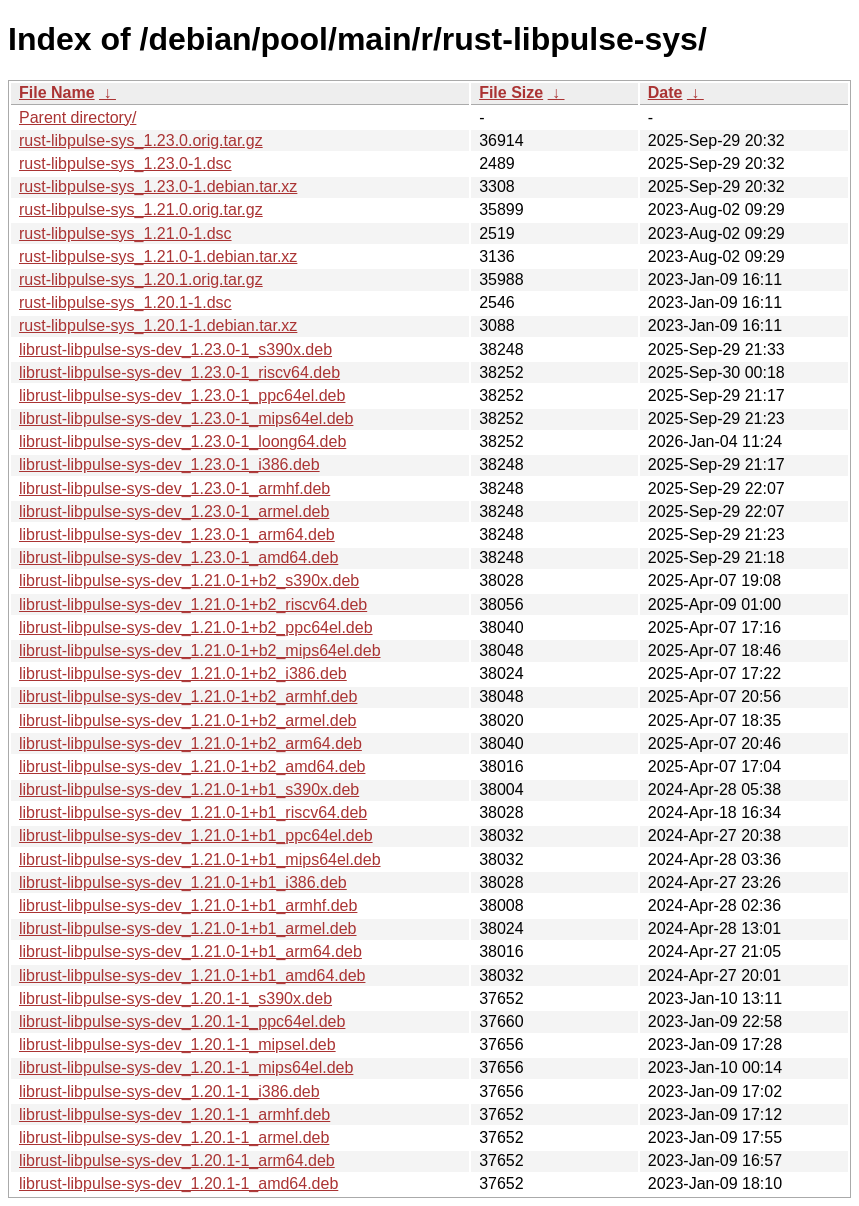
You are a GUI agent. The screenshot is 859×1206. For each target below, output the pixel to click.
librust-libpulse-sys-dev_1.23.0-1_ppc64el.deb (182, 395)
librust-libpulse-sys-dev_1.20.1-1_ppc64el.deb (182, 1021)
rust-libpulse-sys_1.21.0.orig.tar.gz (141, 209)
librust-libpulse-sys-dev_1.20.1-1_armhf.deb (174, 1114)
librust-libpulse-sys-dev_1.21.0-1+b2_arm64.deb (190, 743)
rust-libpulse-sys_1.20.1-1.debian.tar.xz (158, 325)
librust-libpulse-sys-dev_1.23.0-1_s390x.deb (175, 349)
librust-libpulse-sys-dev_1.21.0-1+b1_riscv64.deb (193, 812)
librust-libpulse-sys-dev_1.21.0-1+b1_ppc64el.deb (196, 835)
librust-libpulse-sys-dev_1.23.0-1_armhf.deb (174, 488)
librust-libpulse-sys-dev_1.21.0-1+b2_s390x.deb (189, 580)
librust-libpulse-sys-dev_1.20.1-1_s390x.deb (175, 998)
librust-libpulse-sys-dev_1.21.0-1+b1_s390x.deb (189, 789)
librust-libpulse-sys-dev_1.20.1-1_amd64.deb (178, 1183)
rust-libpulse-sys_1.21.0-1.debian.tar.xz (158, 256)
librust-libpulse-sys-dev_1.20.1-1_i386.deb (169, 1091)
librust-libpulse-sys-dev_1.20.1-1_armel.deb (174, 1137)
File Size (511, 92)
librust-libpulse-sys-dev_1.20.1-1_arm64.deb (177, 1160)
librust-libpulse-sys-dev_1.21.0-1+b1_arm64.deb (190, 951)
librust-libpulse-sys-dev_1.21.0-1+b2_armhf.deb (188, 696)
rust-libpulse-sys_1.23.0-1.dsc (125, 163)
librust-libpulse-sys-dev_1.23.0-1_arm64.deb (177, 534)
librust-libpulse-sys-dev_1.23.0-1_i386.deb (169, 464)
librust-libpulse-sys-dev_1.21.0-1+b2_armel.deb (188, 720)
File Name (57, 92)
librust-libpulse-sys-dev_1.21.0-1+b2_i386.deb (183, 673)
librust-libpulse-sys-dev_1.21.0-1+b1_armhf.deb (188, 905)
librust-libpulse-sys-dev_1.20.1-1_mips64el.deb (186, 1067)
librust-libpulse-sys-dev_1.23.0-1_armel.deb (174, 511)
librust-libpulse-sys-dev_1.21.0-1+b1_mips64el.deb (200, 859)
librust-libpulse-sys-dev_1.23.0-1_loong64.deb (182, 441)
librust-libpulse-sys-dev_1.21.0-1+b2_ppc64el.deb (196, 627)
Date (665, 92)
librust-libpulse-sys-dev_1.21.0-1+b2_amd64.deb (192, 766)
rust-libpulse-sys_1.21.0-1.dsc (125, 233)
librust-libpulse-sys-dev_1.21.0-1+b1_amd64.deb (192, 975)
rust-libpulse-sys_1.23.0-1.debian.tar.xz (158, 186)
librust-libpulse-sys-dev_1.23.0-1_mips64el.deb (186, 418)
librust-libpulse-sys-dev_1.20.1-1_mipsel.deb (177, 1044)
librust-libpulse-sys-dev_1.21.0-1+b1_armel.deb (188, 928)
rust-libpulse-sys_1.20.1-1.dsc (125, 302)
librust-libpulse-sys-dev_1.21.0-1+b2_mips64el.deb (200, 650)
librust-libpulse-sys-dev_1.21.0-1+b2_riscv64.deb (193, 604)
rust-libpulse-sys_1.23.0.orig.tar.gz (141, 140)
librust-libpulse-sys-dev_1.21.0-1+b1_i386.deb (183, 882)
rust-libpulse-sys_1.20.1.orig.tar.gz (141, 279)
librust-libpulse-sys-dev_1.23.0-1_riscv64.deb (179, 372)
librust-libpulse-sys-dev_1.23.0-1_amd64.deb (178, 557)
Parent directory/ (77, 117)
